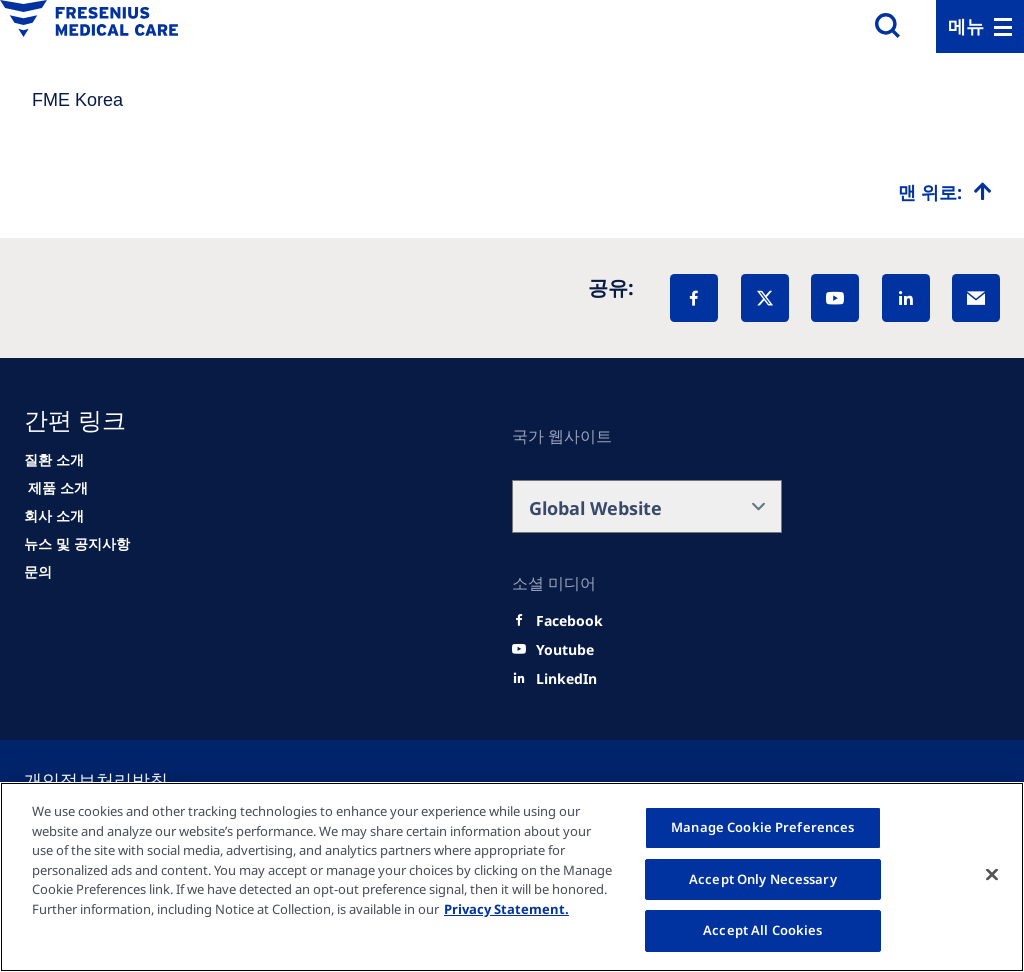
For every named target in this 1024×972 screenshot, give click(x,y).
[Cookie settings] (120, 780)
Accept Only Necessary (763, 879)
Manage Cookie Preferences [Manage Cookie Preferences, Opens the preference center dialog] (762, 827)
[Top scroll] (945, 192)
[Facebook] (694, 298)
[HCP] (56, 488)
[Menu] (980, 26)
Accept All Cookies (762, 930)
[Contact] (38, 572)
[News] (77, 544)
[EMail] (976, 298)
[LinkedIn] (906, 298)
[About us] (54, 516)
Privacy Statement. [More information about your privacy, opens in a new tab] (506, 909)
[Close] (992, 875)
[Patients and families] (54, 460)
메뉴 (966, 26)
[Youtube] (565, 650)
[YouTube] (835, 298)
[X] (765, 298)
